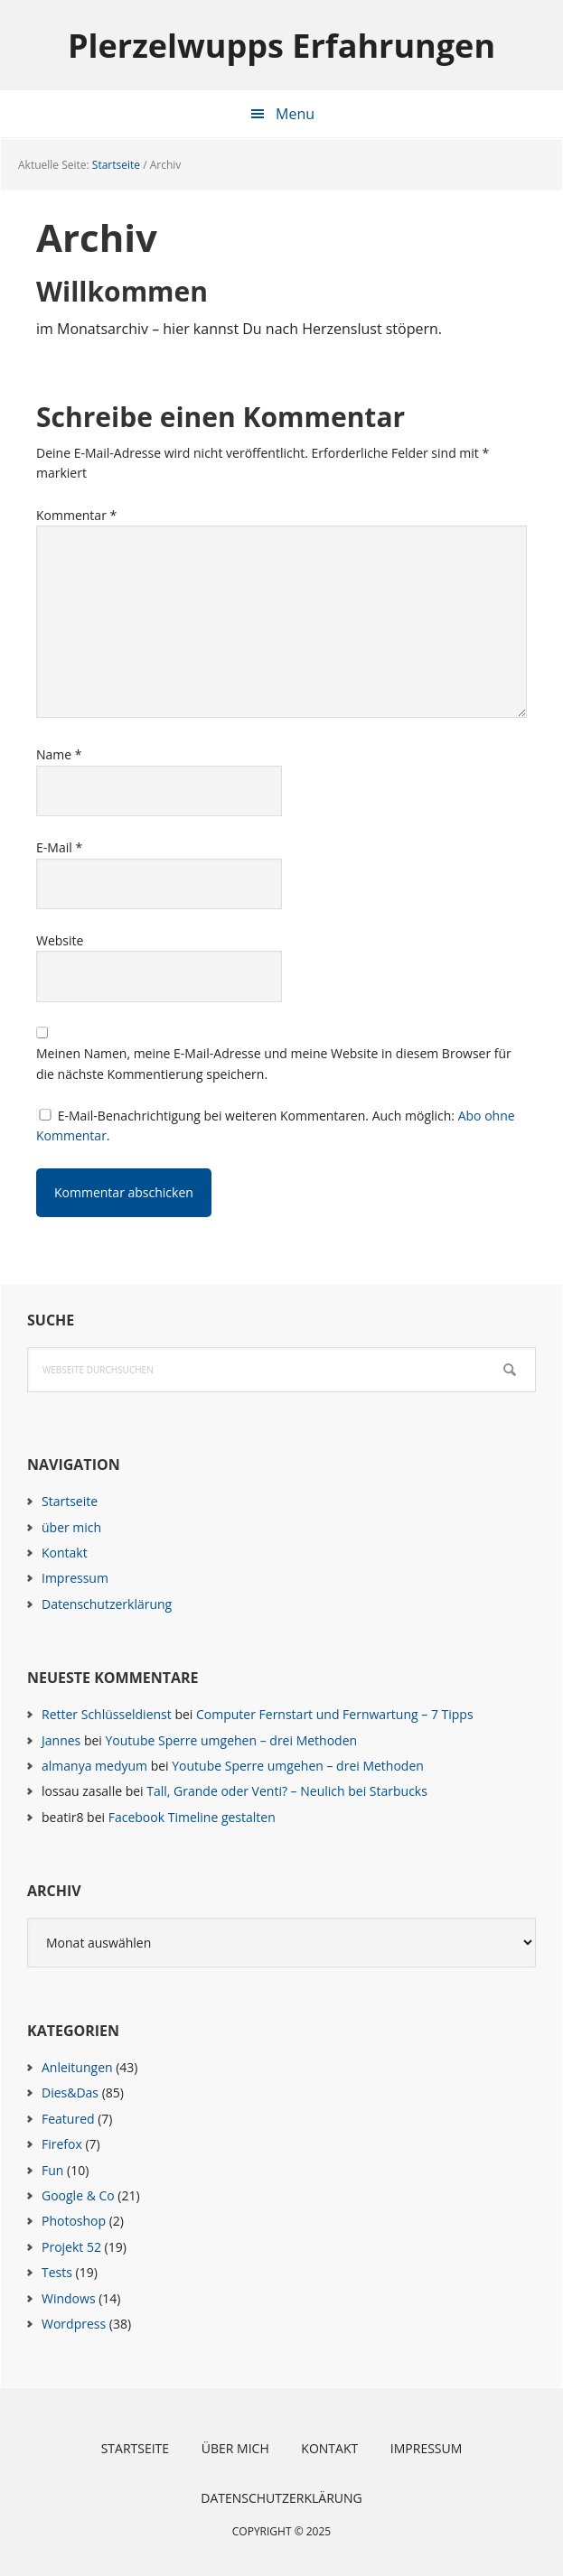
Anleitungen (77, 2067)
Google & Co (78, 2195)
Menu (295, 114)
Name (59, 754)
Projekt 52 (71, 2246)
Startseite (70, 1501)
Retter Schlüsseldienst (107, 1714)
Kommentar (76, 515)
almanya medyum (94, 1765)
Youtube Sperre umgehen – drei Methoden (231, 1740)
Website (59, 940)
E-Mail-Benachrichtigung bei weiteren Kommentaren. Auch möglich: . (275, 1125)
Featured (68, 2118)
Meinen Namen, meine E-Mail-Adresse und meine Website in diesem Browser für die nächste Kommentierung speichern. (273, 1063)
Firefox (62, 2144)
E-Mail (59, 847)
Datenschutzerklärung (107, 1604)
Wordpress (74, 2323)
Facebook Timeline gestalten (192, 1817)
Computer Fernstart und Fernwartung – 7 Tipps (335, 1714)
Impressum (75, 1577)
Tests (57, 2272)
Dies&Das (70, 2092)
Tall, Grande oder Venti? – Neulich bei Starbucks (286, 1790)
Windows (69, 2298)
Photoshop (74, 2220)
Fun (52, 2170)
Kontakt (65, 1552)
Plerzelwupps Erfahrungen (281, 44)
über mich (71, 1527)
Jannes (61, 1740)
